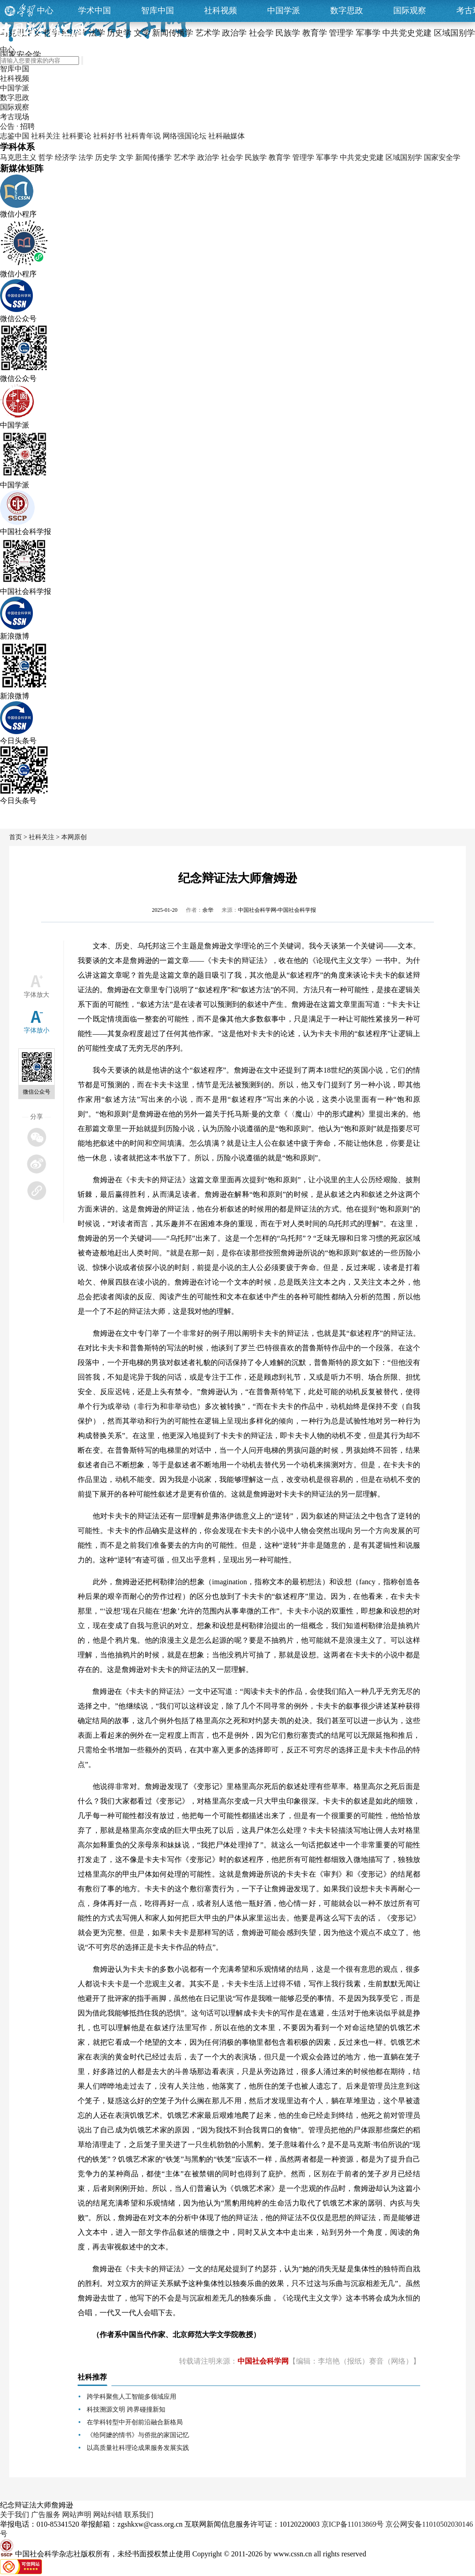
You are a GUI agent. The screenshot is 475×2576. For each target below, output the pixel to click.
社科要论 (76, 136)
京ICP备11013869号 (353, 2524)
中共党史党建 (362, 157)
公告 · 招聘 (17, 126)
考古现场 (14, 117)
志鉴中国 (14, 136)
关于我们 (14, 2514)
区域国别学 (403, 157)
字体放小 (36, 1030)
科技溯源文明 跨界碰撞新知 (126, 2409)
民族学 (256, 157)
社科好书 (107, 136)
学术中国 (94, 10)
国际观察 (409, 10)
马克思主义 (18, 157)
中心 (45, 10)
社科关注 (45, 136)
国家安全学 (442, 157)
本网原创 (74, 837)
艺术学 (184, 157)
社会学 (232, 157)
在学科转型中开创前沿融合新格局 (135, 2422)
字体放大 (36, 994)
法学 (86, 157)
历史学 (106, 157)
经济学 (66, 157)
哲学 (45, 157)
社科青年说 (142, 136)
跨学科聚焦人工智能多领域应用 (131, 2396)
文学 (126, 157)
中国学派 (283, 10)
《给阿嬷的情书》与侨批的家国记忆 (138, 2435)
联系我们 (138, 2514)
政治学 (208, 157)
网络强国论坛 (184, 136)
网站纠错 (107, 2514)
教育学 (279, 157)
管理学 (303, 157)
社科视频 (220, 10)
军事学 (327, 157)
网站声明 (76, 2514)
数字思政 (346, 10)
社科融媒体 (226, 136)
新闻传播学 (153, 157)
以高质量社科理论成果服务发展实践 (138, 2447)
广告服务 (45, 2514)
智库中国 (157, 10)
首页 (15, 837)
